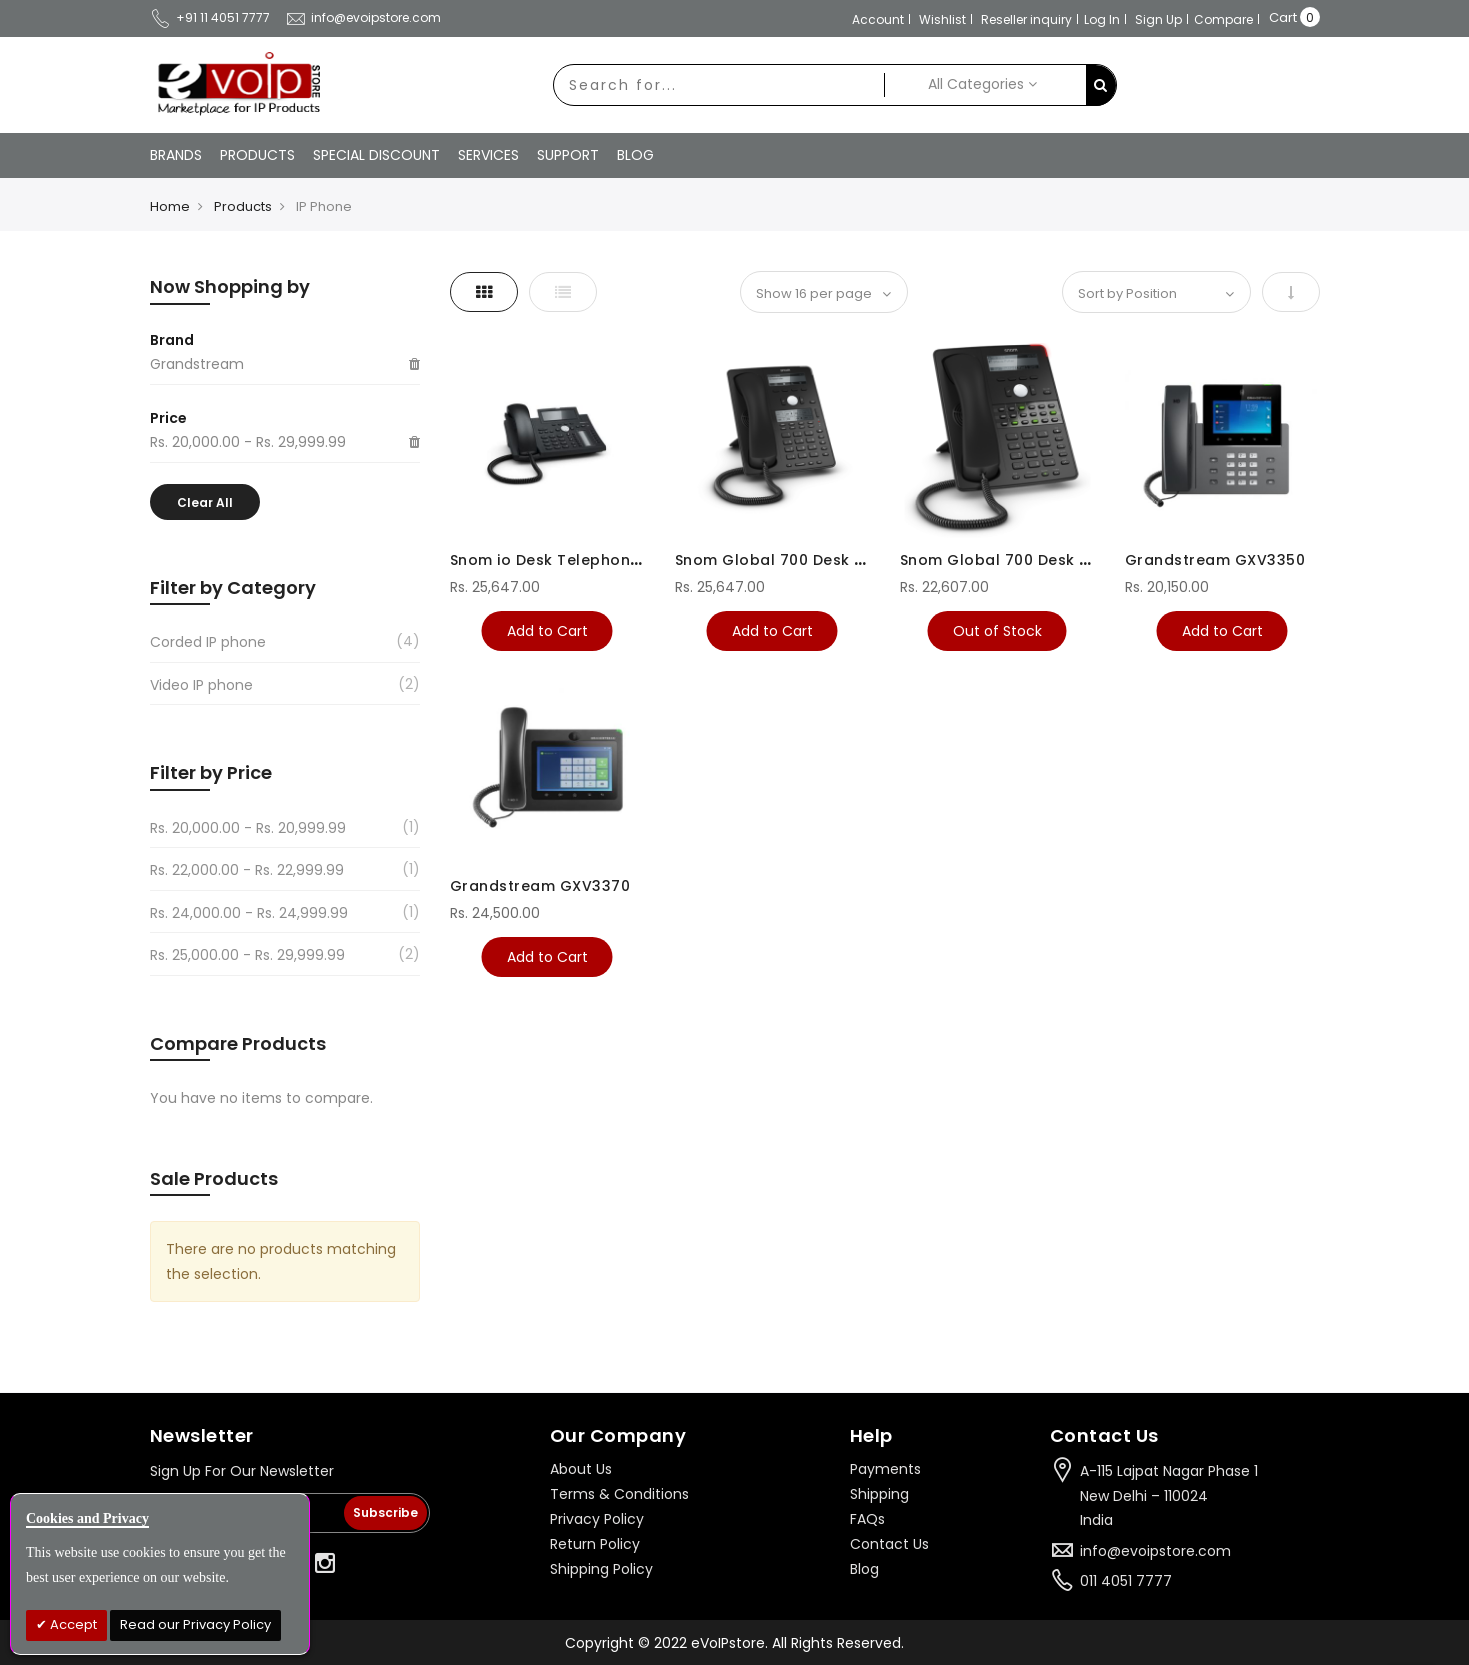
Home (170, 206)
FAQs (867, 1519)
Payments (885, 1469)
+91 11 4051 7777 (210, 17)
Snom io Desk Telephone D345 (567, 560)
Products (243, 206)
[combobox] (719, 85)
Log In (1102, 19)
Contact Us (889, 1544)
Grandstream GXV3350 (1215, 560)
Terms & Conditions (619, 1494)
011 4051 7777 (1126, 1581)
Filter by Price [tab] (211, 772)
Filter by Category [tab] (233, 587)
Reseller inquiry (1026, 19)
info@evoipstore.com (363, 17)
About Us (581, 1469)
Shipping (879, 1494)
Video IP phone (201, 685)
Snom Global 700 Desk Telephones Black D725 (1080, 560)
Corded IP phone (208, 642)
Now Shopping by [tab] (230, 286)
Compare (1223, 19)
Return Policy (595, 1544)
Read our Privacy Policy (195, 1624)
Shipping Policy (601, 1569)
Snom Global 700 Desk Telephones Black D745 (856, 560)
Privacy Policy (597, 1519)
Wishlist (942, 19)
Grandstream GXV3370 (540, 886)
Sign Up (1158, 19)
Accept (72, 1624)
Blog (864, 1569)
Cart (1283, 17)
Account (878, 19)
